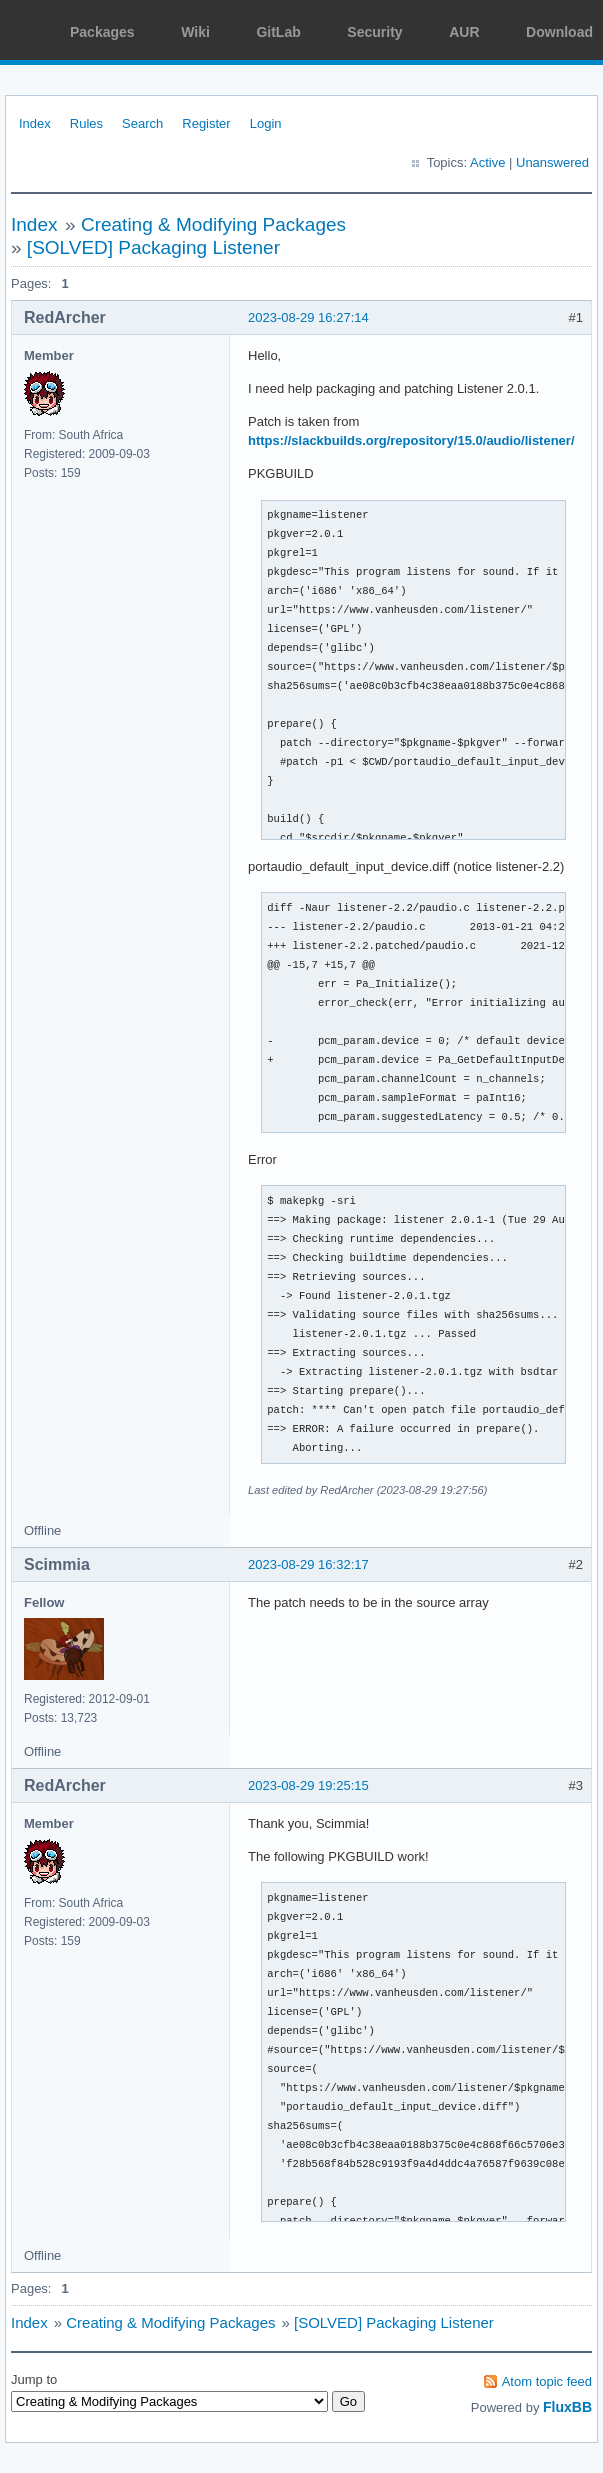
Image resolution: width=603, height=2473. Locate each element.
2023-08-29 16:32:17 (308, 1564)
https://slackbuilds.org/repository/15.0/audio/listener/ (411, 440)
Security (374, 32)
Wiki (195, 32)
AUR (464, 32)
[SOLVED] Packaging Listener (153, 247)
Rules (86, 123)
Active (487, 162)
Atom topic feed (547, 2381)
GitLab (278, 32)
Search (142, 123)
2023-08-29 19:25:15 (308, 1785)
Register (206, 123)
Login (266, 123)
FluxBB (567, 2407)
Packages (102, 32)
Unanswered (552, 162)
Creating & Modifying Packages (213, 224)
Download (559, 32)
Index (35, 123)
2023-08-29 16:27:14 (308, 317)
